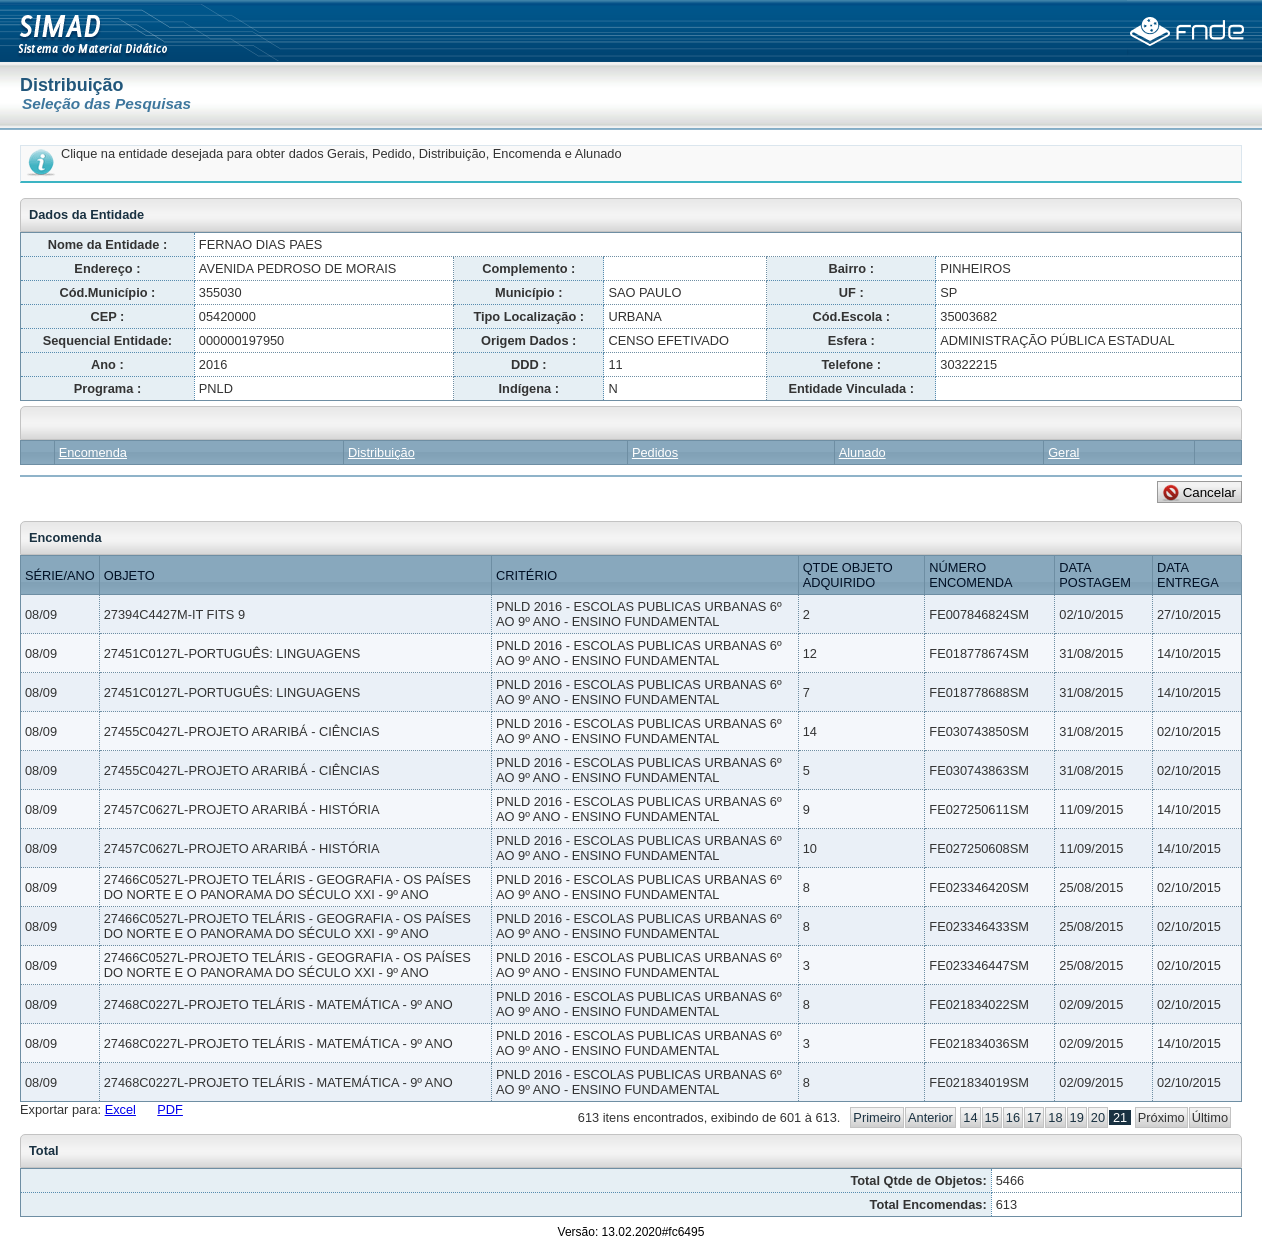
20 (1098, 1117)
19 (1077, 1117)
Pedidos (655, 452)
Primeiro (877, 1117)
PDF (170, 1109)
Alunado (862, 452)
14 (970, 1117)
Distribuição (381, 452)
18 (1055, 1117)
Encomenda (93, 452)
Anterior (930, 1117)
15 (992, 1117)
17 (1034, 1117)
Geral (1063, 452)
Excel (120, 1109)
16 (1013, 1117)
